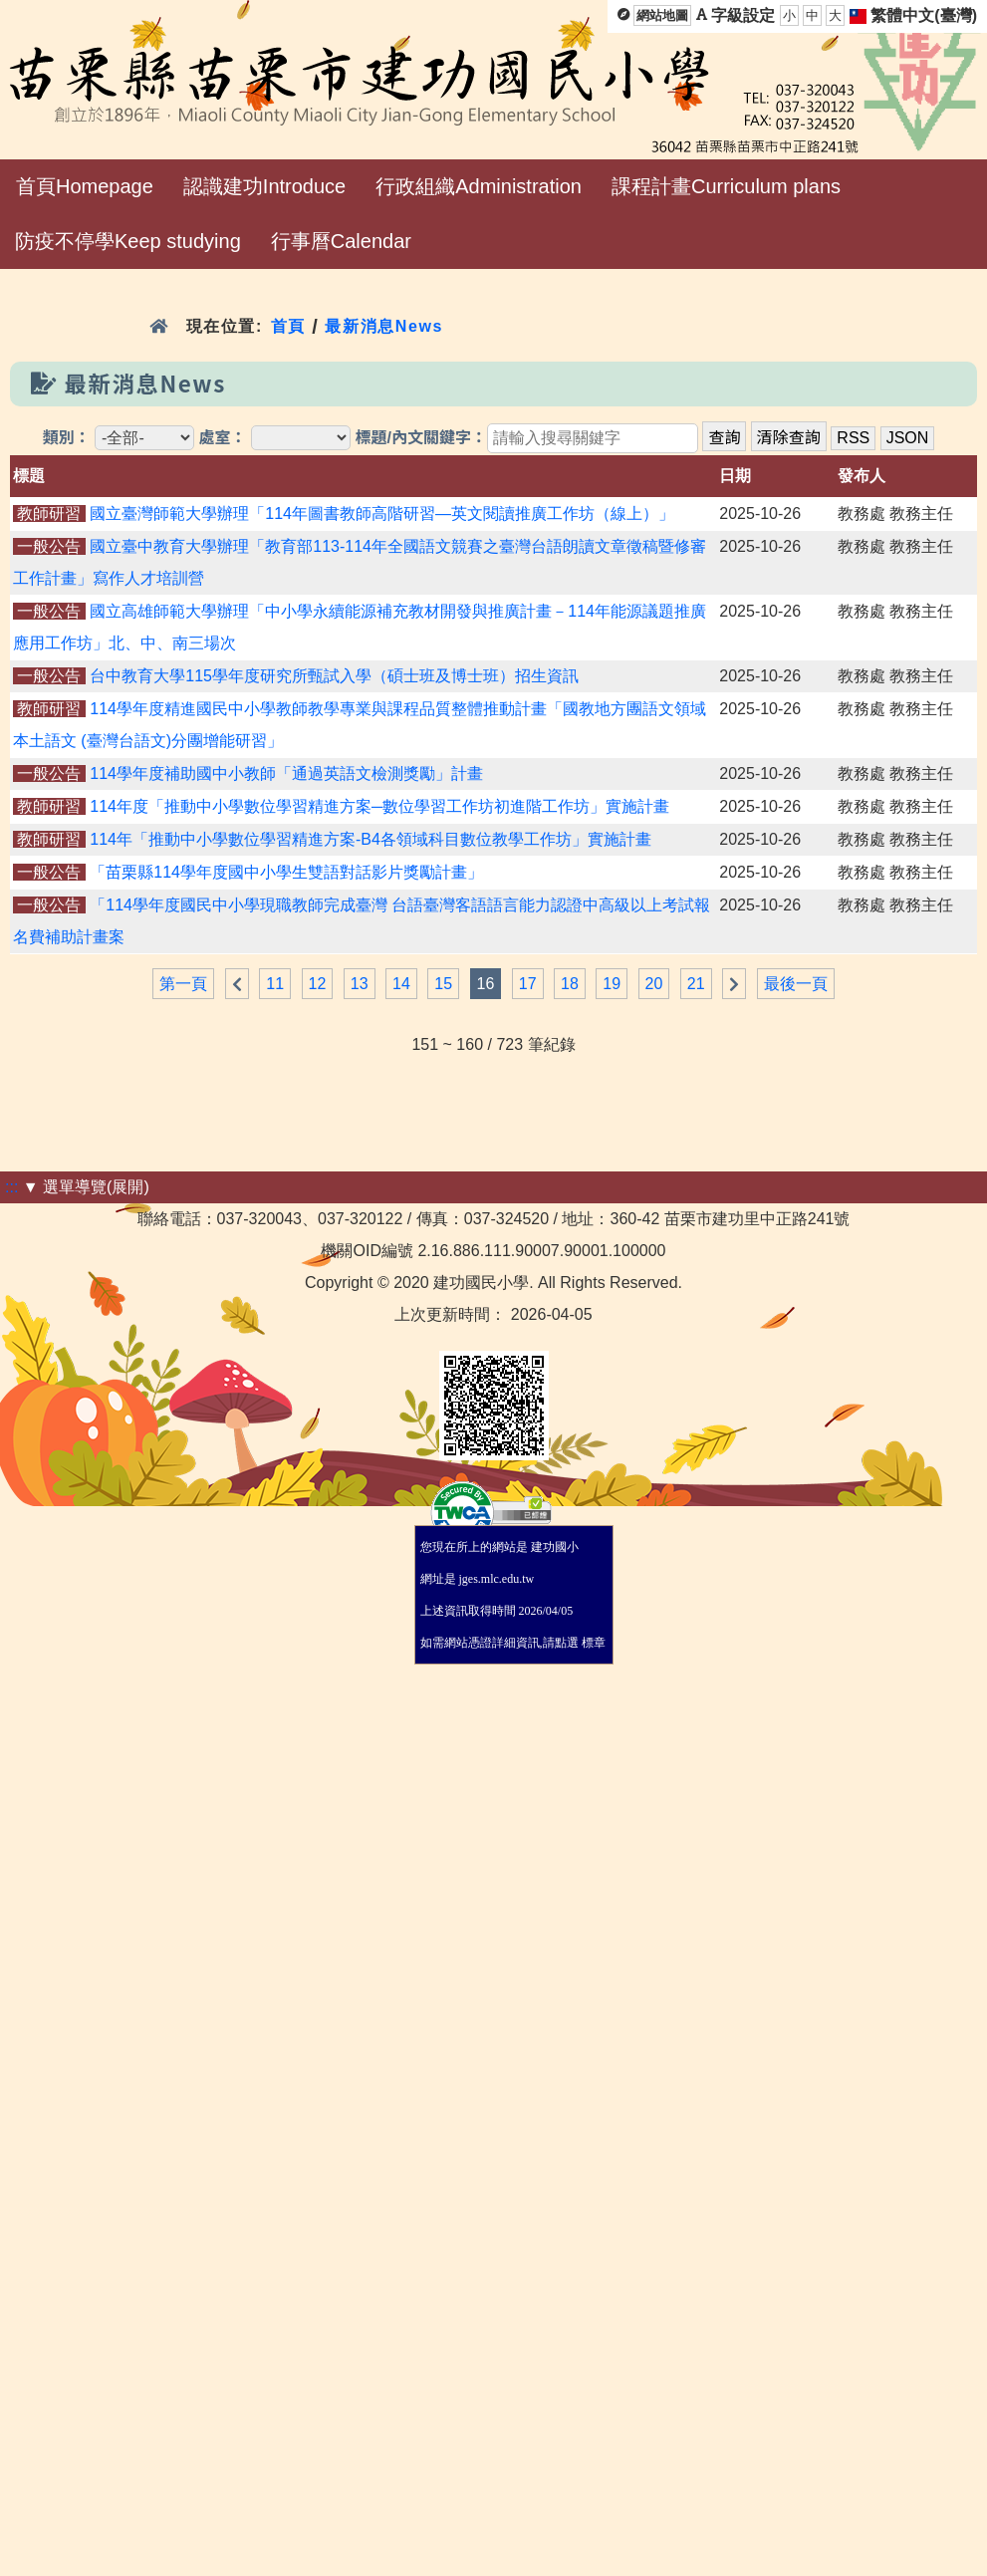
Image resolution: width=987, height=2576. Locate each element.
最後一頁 (796, 983)
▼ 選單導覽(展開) (86, 1186)
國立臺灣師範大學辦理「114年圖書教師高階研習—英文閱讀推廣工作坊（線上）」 (382, 513)
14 (401, 983)
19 (611, 983)
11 (275, 983)
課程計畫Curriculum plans (726, 186)
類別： (67, 437)
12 (318, 983)
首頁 (288, 326)
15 (443, 983)
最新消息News (384, 326)
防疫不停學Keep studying (128, 241)
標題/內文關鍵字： (420, 437)
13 (360, 983)
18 (570, 983)
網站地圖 (662, 15)
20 (654, 983)
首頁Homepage (84, 186)
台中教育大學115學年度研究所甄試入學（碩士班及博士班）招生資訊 (334, 675)
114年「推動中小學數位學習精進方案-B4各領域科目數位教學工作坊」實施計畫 (370, 839)
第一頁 (183, 983)
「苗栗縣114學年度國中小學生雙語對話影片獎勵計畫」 (286, 872)
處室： (223, 437)
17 (528, 983)
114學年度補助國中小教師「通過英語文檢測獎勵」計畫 (286, 773)
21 (696, 983)
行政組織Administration (478, 186)
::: (11, 1186)
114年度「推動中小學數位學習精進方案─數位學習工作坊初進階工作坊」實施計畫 (379, 806)
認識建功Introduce (264, 186)
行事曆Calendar (341, 241)
